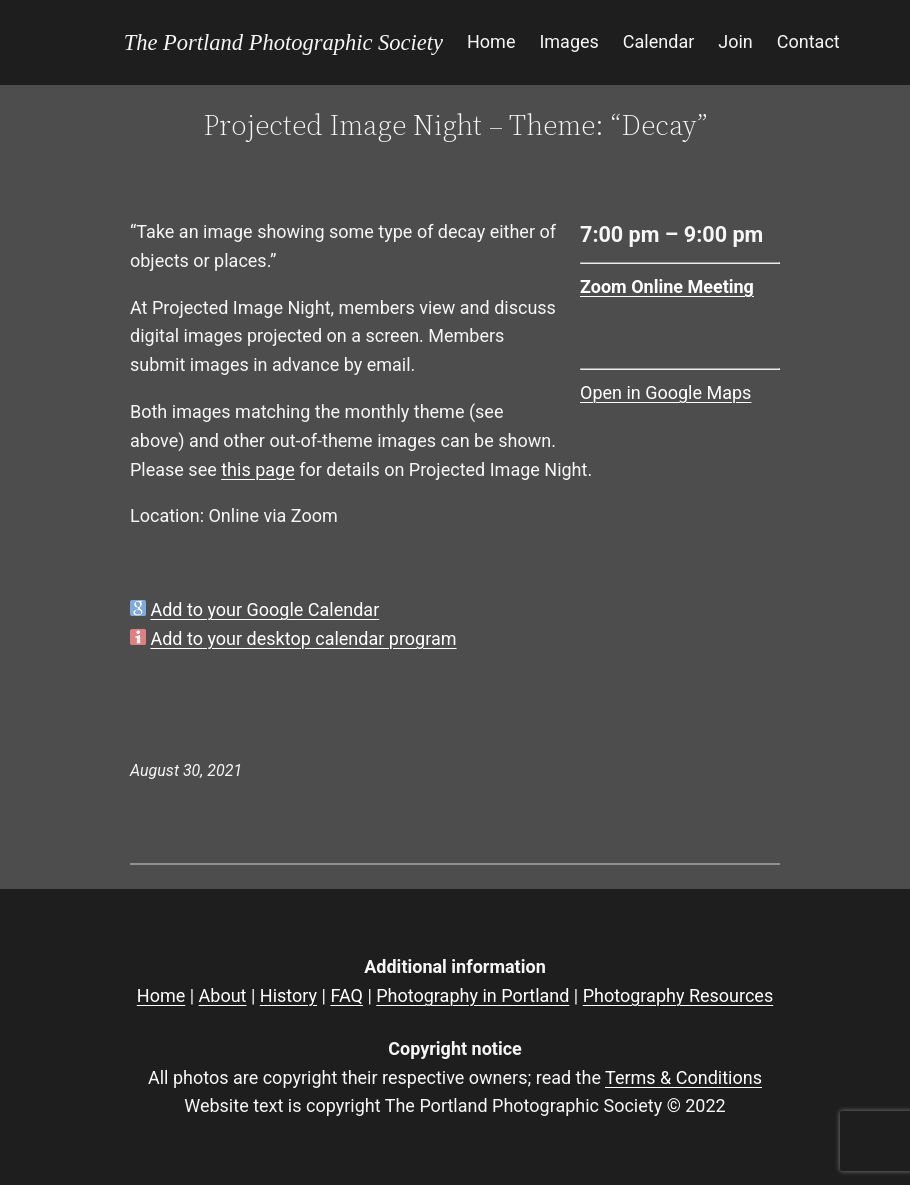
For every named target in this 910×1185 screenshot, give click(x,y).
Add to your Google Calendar (264, 609)
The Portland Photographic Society (283, 42)
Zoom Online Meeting (667, 286)
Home (161, 995)
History (288, 995)
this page (258, 469)
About (223, 995)
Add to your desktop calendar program (303, 638)
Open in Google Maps (665, 392)
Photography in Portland (472, 995)
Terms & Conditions (683, 1077)
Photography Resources (678, 995)
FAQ (346, 995)
